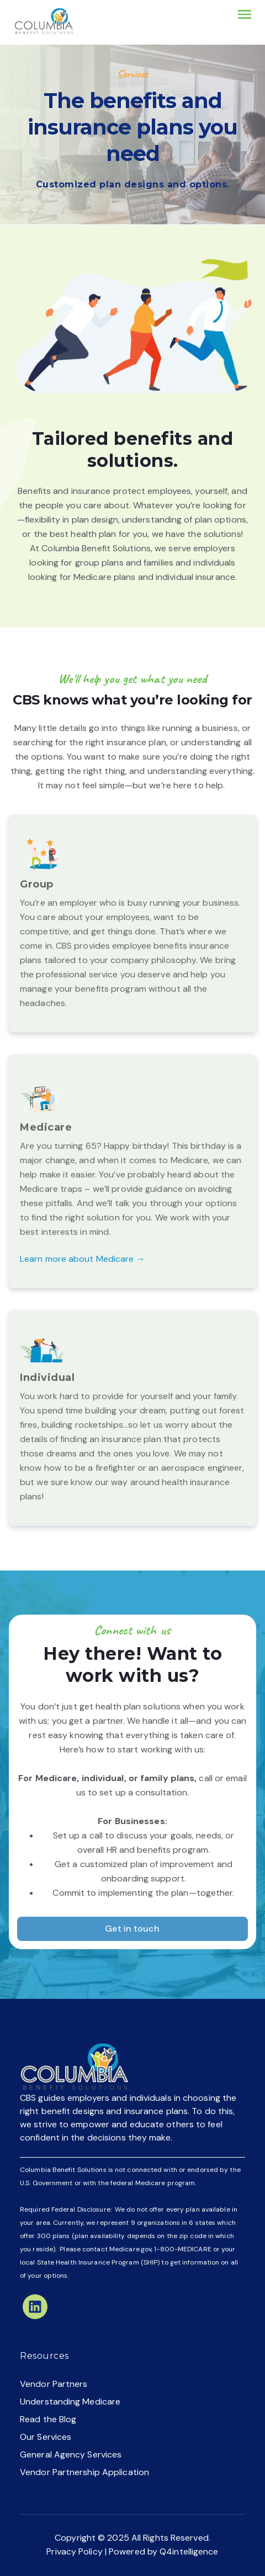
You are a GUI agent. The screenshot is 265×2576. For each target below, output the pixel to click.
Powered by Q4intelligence (164, 2551)
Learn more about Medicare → (82, 1259)
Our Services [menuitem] (45, 2437)
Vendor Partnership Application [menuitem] (84, 2472)
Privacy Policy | (77, 2551)
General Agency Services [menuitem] (70, 2454)
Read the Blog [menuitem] (48, 2419)
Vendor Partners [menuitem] (54, 2384)
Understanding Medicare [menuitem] (70, 2401)
